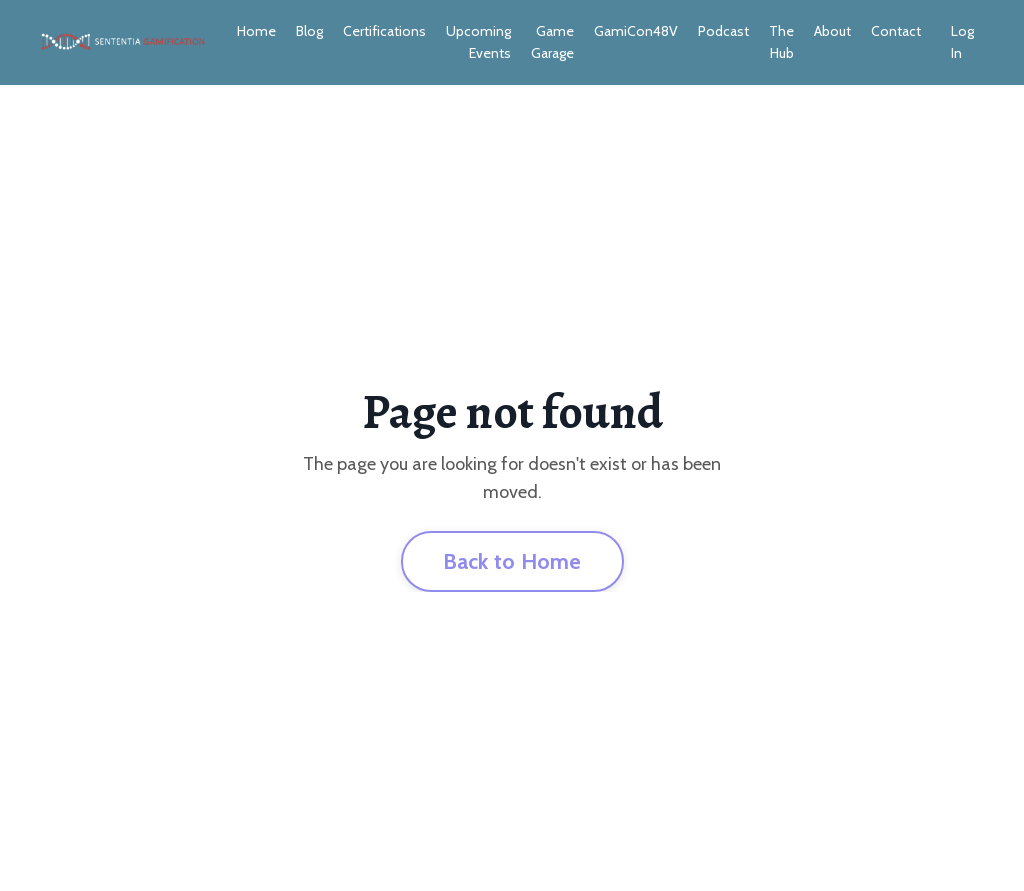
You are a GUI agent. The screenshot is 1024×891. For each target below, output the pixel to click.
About (832, 31)
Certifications (384, 31)
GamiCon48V (636, 31)
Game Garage (552, 42)
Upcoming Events (478, 42)
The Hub (781, 42)
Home (256, 31)
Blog (309, 31)
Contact (896, 31)
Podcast (723, 31)
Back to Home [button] (512, 561)
